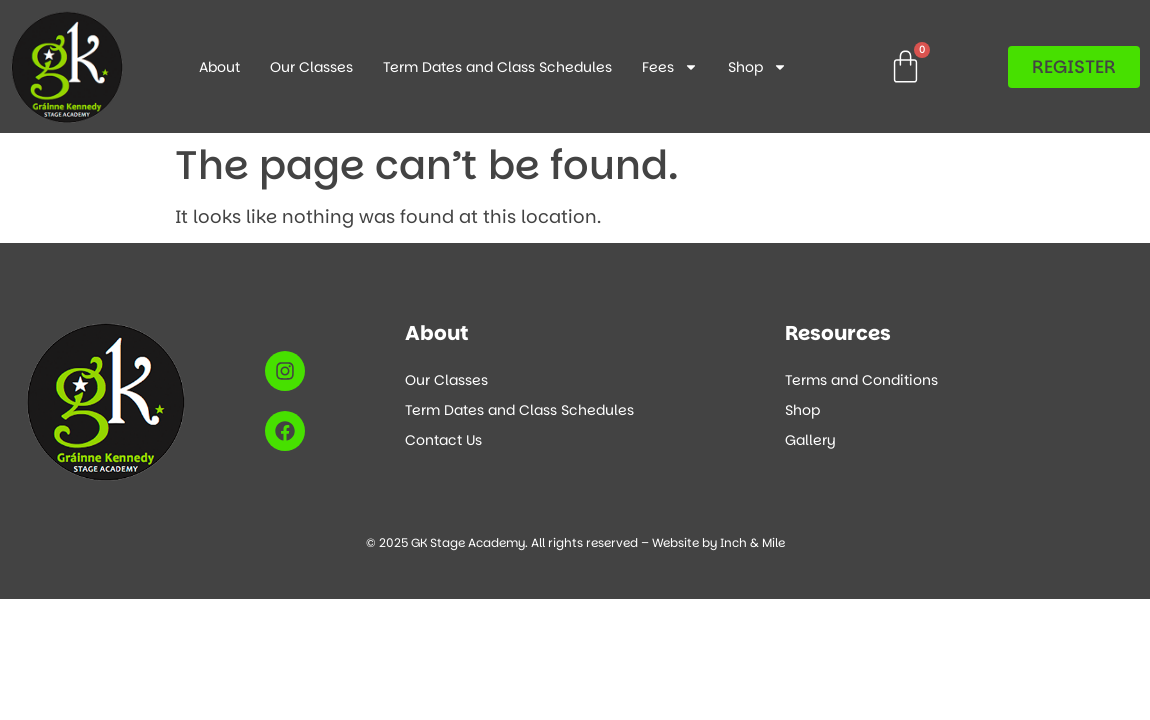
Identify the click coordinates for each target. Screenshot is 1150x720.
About (219, 67)
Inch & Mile (752, 542)
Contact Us (443, 440)
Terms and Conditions (861, 380)
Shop (757, 67)
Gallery (810, 440)
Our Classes (311, 67)
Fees (670, 67)
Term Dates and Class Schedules (497, 67)
